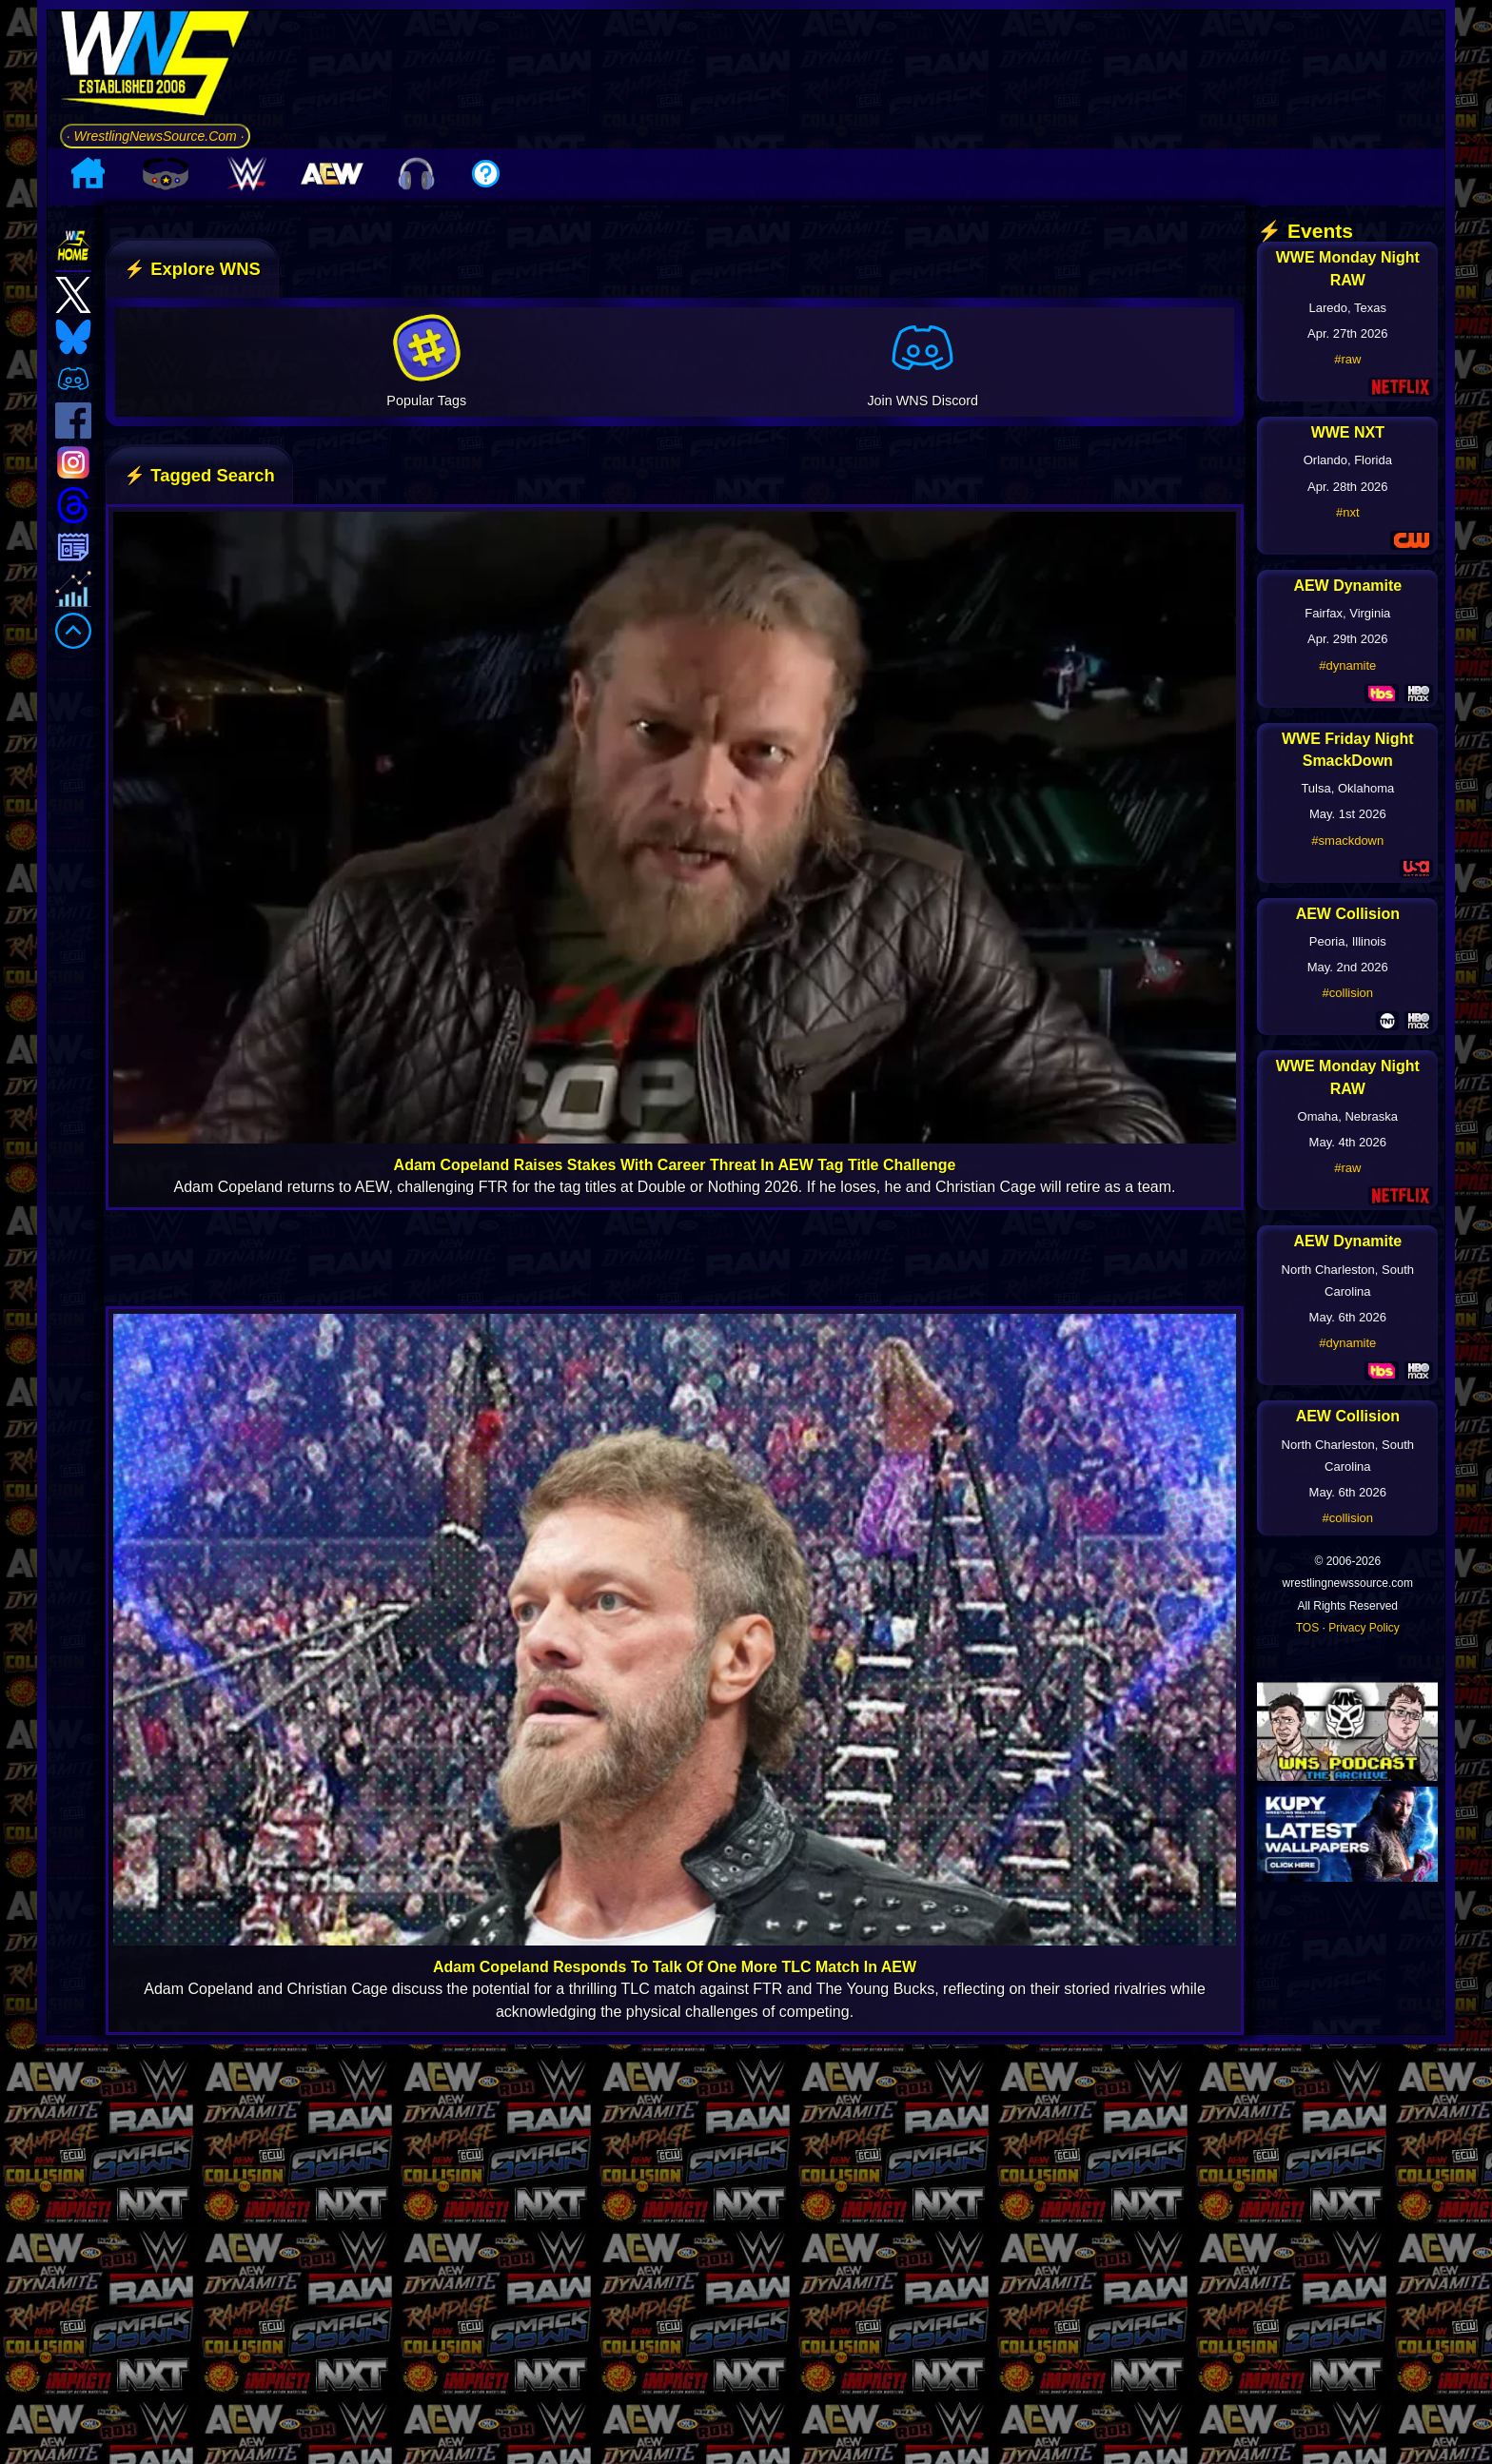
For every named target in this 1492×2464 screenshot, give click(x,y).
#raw (1347, 517)
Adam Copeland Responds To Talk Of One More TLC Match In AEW (674, 2126)
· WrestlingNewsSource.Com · (155, 214)
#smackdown (1347, 998)
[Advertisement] (853, 158)
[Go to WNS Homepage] (154, 146)
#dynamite (1347, 823)
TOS (1307, 1785)
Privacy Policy (1364, 1785)
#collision (1348, 1151)
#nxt (1348, 670)
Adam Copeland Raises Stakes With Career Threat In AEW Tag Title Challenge (675, 1323)
